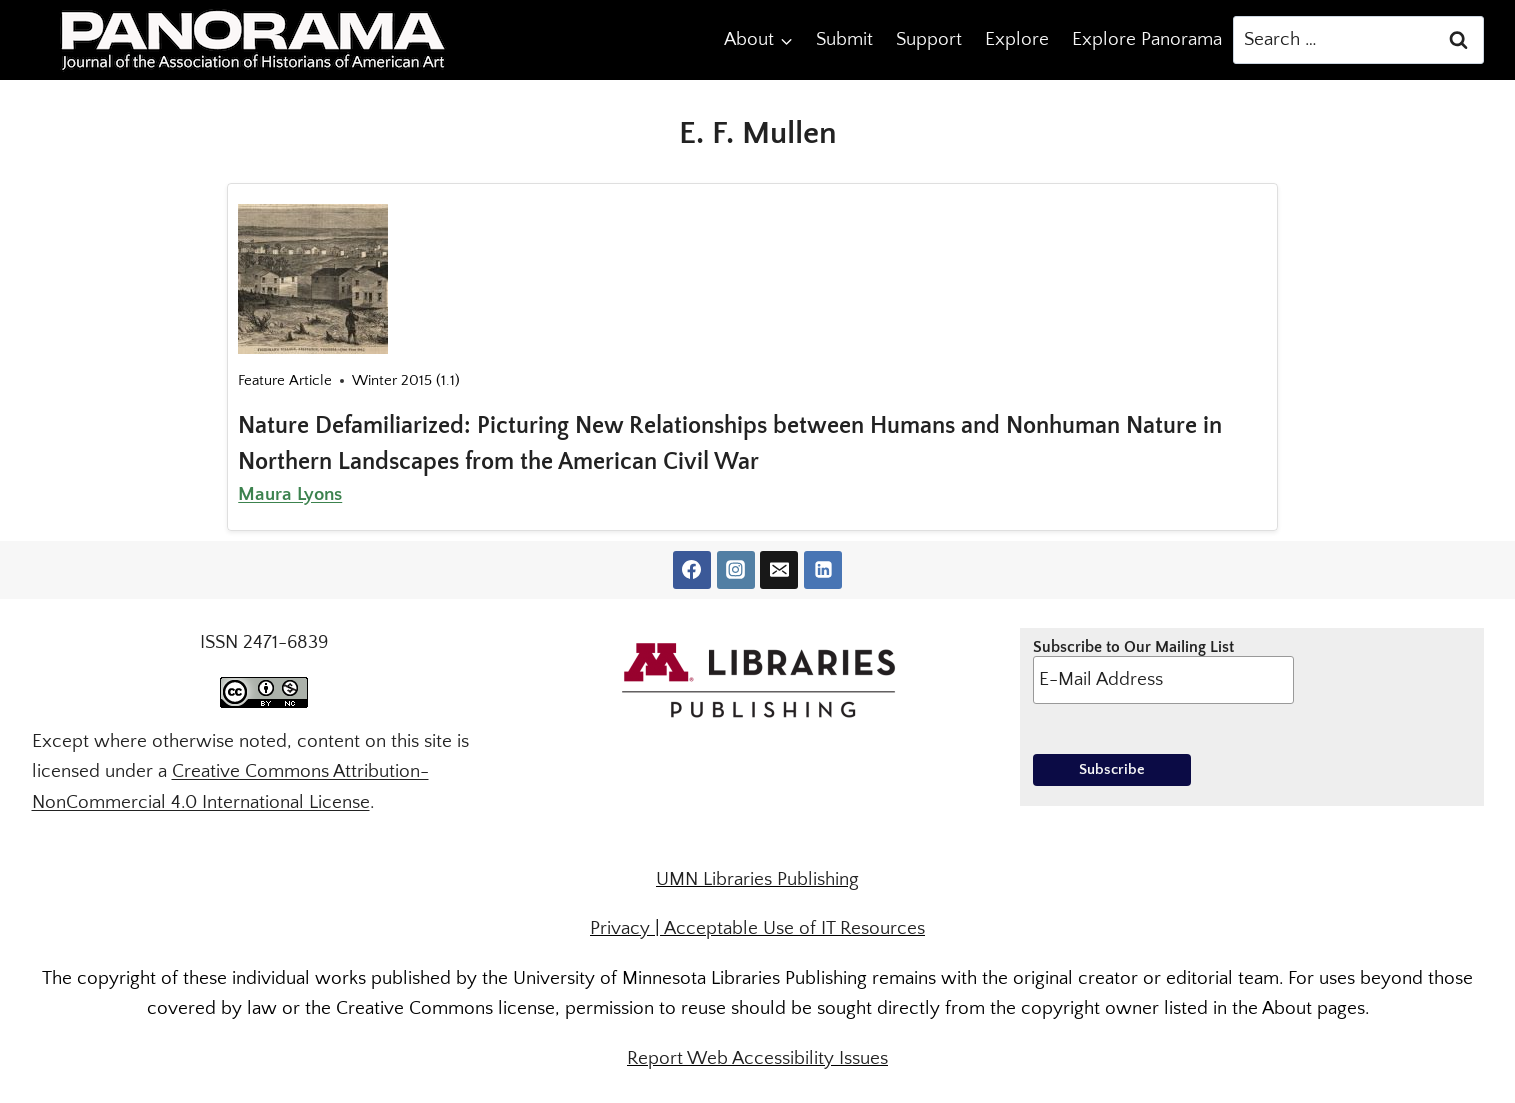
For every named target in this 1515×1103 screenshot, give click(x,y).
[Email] (779, 570)
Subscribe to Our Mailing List (1163, 671)
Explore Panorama (1147, 39)
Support (929, 39)
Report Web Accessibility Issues (757, 1058)
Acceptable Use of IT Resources (794, 928)
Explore (1017, 39)
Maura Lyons (290, 494)
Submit (844, 39)
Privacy (620, 928)
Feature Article (285, 380)
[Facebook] (692, 570)
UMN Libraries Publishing (757, 879)
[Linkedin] (823, 570)
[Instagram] (736, 570)
